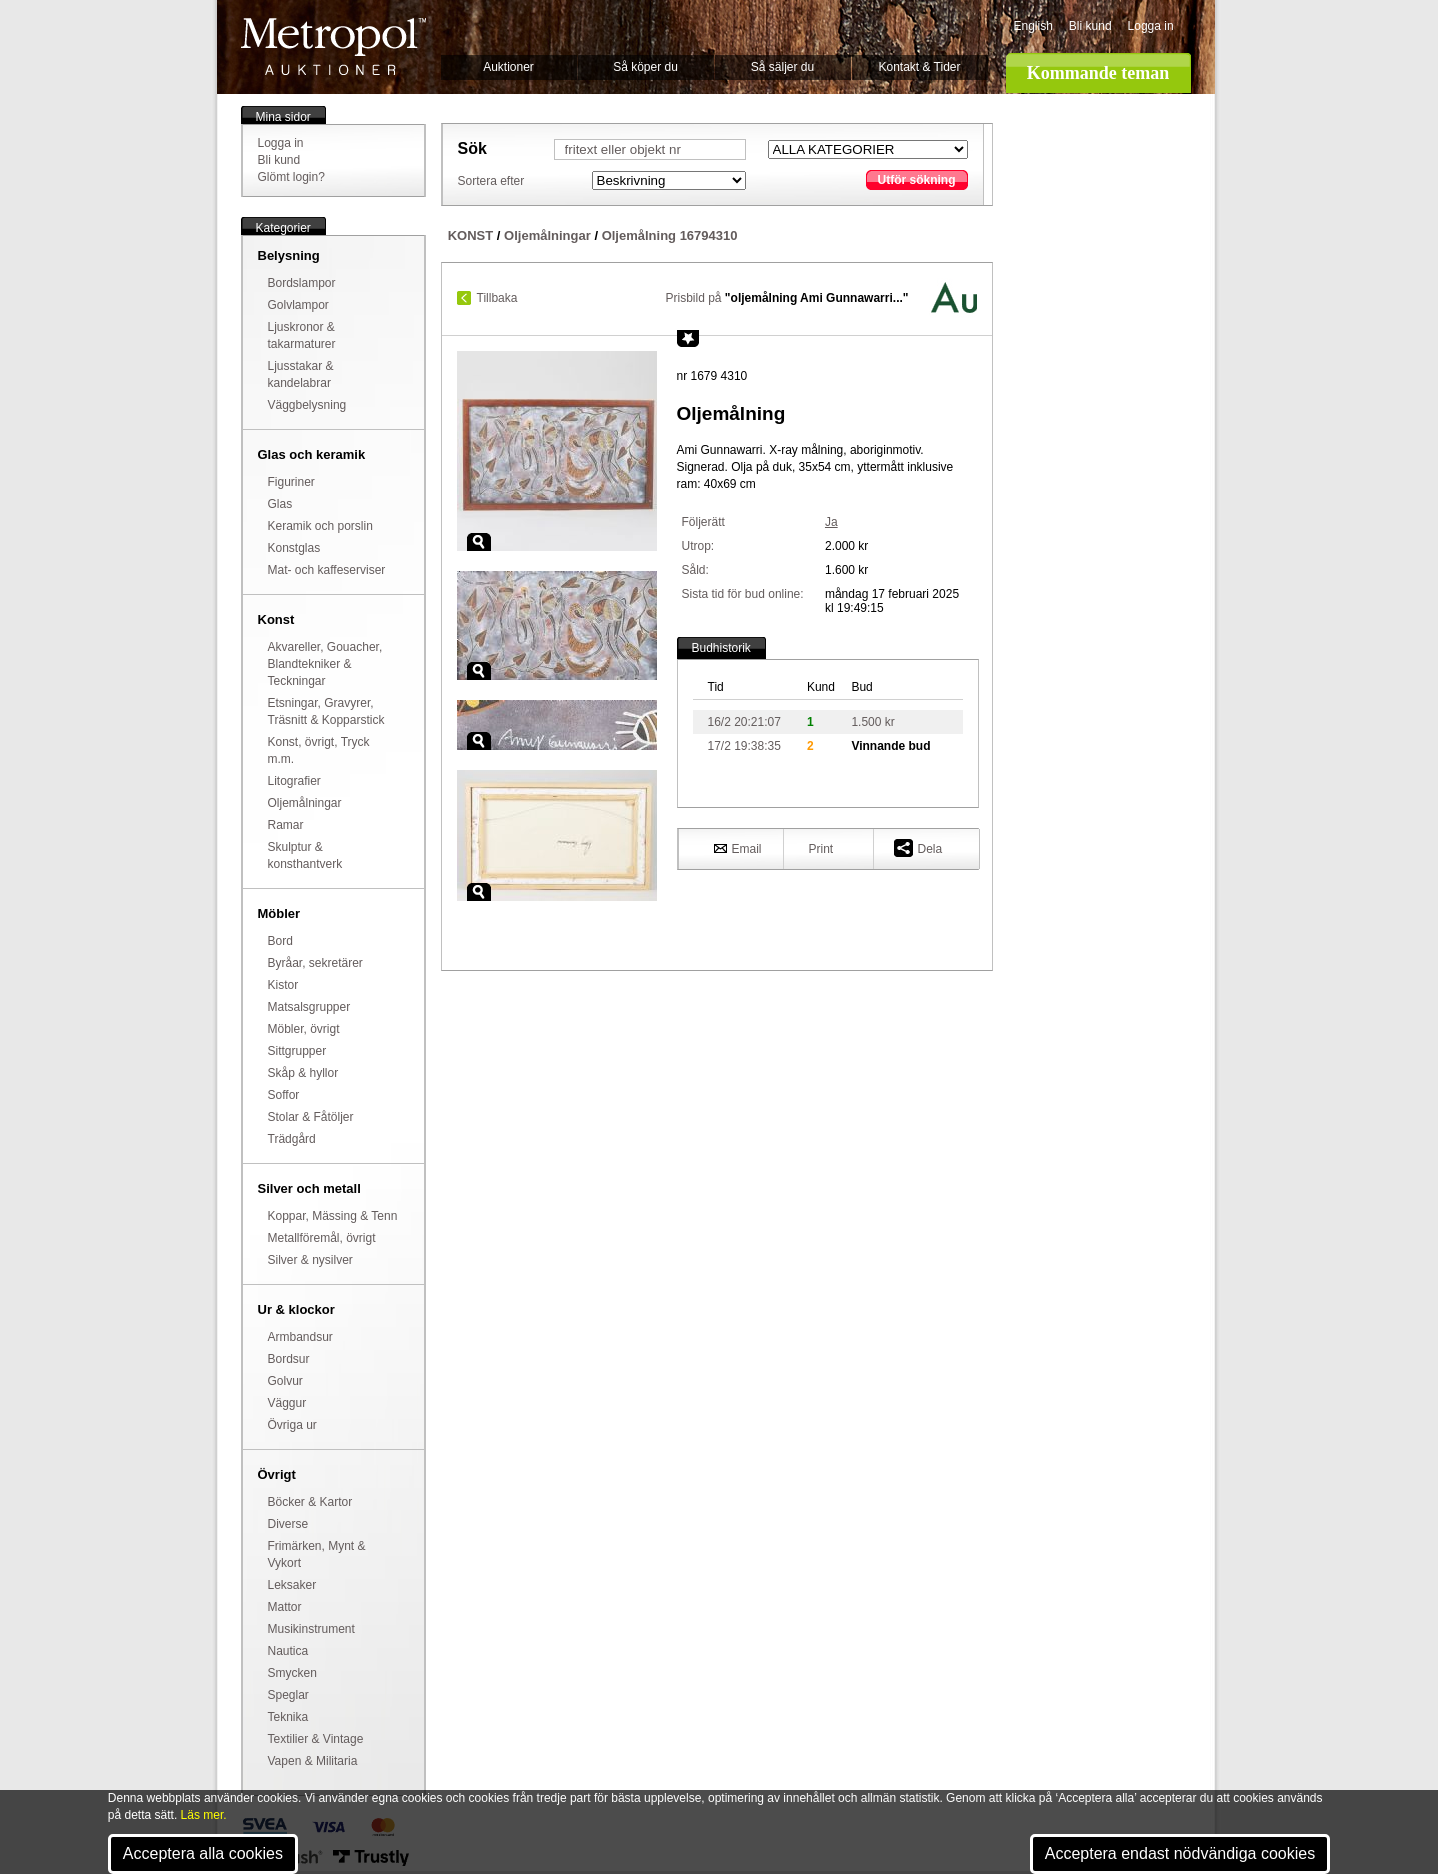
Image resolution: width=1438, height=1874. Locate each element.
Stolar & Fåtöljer (311, 1117)
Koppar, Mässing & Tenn (333, 1216)
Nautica (288, 1651)
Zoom (479, 542)
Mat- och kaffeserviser (327, 570)
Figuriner (291, 482)
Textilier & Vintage (316, 1739)
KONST (471, 235)
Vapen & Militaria (313, 1761)
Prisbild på (786, 298)
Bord (280, 941)
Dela (918, 847)
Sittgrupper (297, 1051)
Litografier (294, 781)
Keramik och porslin (320, 526)
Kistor (283, 985)
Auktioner (508, 67)
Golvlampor (298, 305)
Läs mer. (204, 1815)
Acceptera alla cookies (203, 1853)
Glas (280, 504)
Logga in (1151, 26)
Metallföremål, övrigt (322, 1238)
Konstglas (294, 548)
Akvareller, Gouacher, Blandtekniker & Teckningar (325, 664)
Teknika (288, 1717)
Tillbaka (497, 298)
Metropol (333, 46)
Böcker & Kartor (310, 1502)
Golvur (285, 1381)
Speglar (288, 1695)
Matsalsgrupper (309, 1007)
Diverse (288, 1524)
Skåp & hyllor (303, 1073)
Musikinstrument (311, 1629)
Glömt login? (291, 177)
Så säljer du (782, 67)
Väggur (287, 1403)
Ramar (286, 825)
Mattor (285, 1607)
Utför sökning (917, 180)
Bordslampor (302, 283)
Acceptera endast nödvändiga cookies (1180, 1853)
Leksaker (292, 1585)
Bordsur (289, 1359)
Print (821, 849)
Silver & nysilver (310, 1260)
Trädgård (292, 1139)
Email (738, 848)
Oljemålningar (305, 803)
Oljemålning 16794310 (670, 235)
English (1033, 26)
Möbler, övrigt (304, 1029)
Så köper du (645, 67)
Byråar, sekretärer (315, 963)
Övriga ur (292, 1425)
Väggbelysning (307, 405)
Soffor (284, 1095)
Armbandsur (300, 1337)
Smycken (292, 1673)
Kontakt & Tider (919, 67)
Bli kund (1090, 26)
